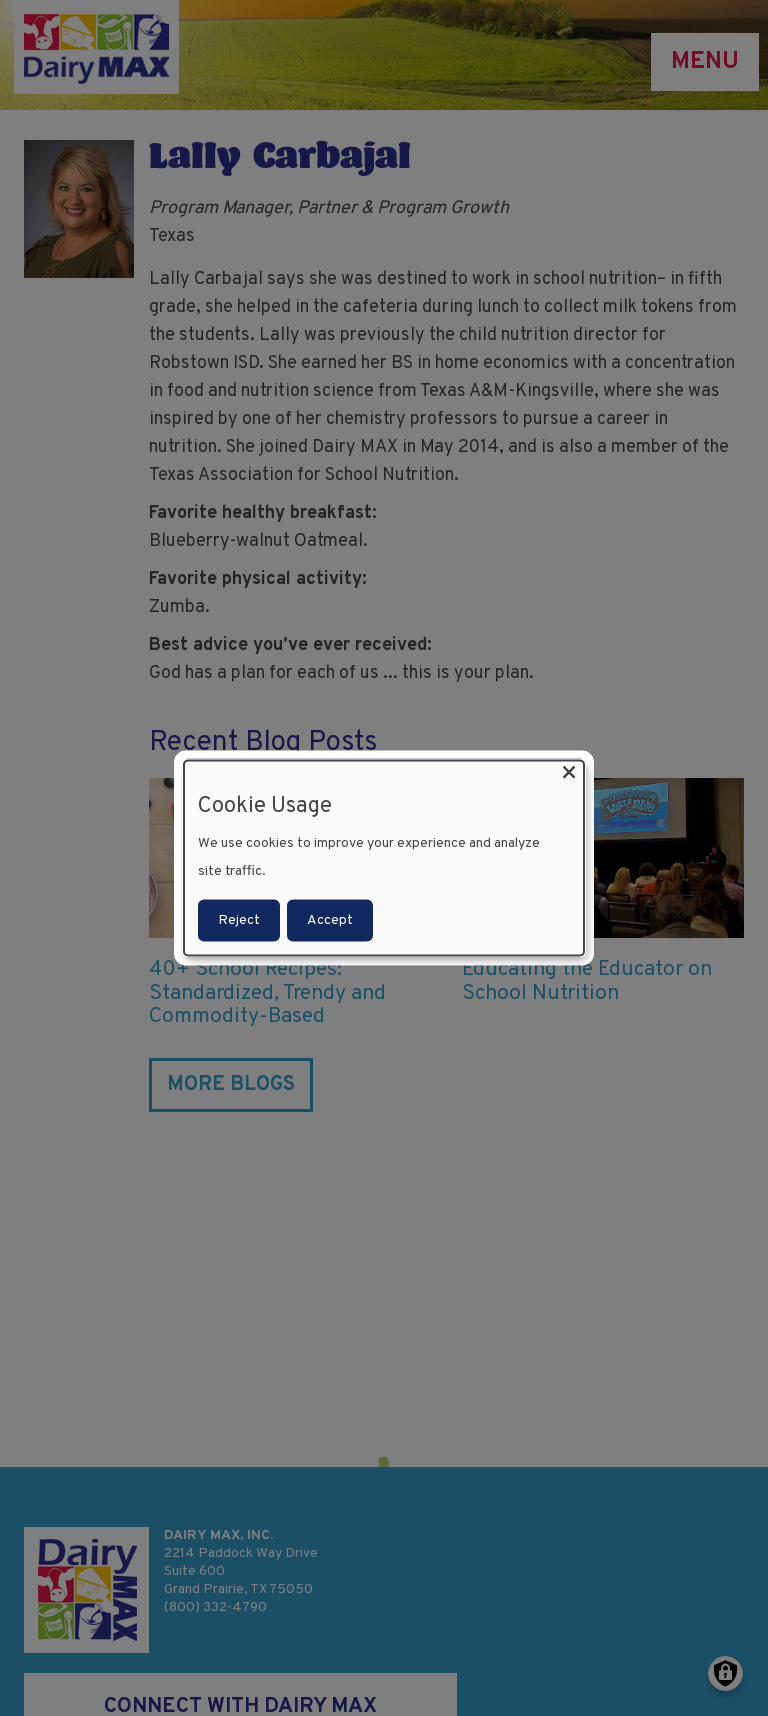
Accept (330, 919)
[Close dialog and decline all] (569, 773)
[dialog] (384, 858)
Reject (239, 919)
